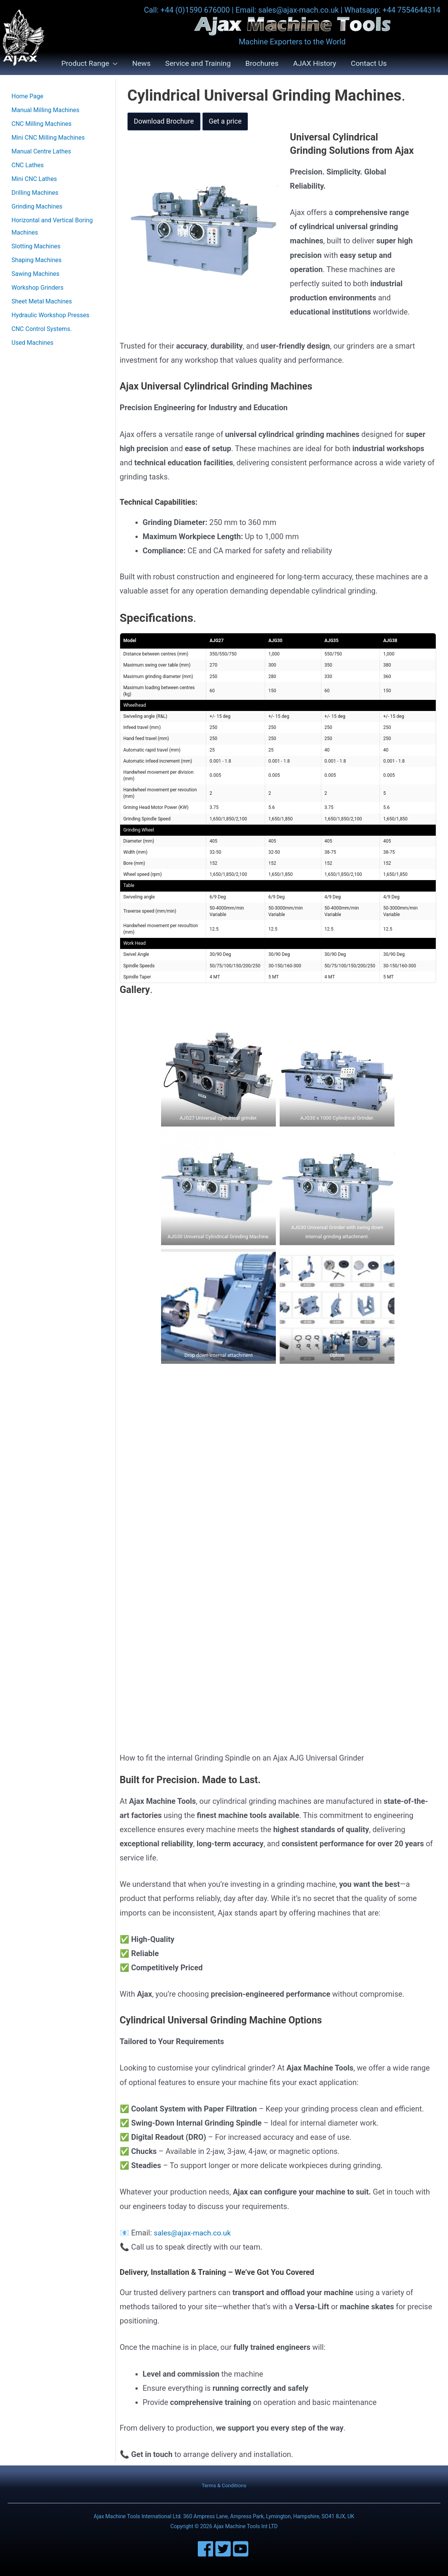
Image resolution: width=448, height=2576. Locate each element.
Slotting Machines (35, 246)
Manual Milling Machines (45, 110)
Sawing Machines (35, 274)
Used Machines (32, 343)
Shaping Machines (36, 260)
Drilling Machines (35, 193)
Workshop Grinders (37, 288)
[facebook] (206, 2549)
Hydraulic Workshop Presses (50, 315)
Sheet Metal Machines (41, 301)
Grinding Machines (36, 206)
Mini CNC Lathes (34, 179)
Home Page (27, 96)
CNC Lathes (27, 165)
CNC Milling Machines (41, 124)
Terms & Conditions (223, 2486)
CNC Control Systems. (41, 329)
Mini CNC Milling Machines (48, 138)
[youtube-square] (242, 2549)
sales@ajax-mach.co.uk (194, 2233)
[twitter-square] (224, 2549)
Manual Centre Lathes (41, 151)
